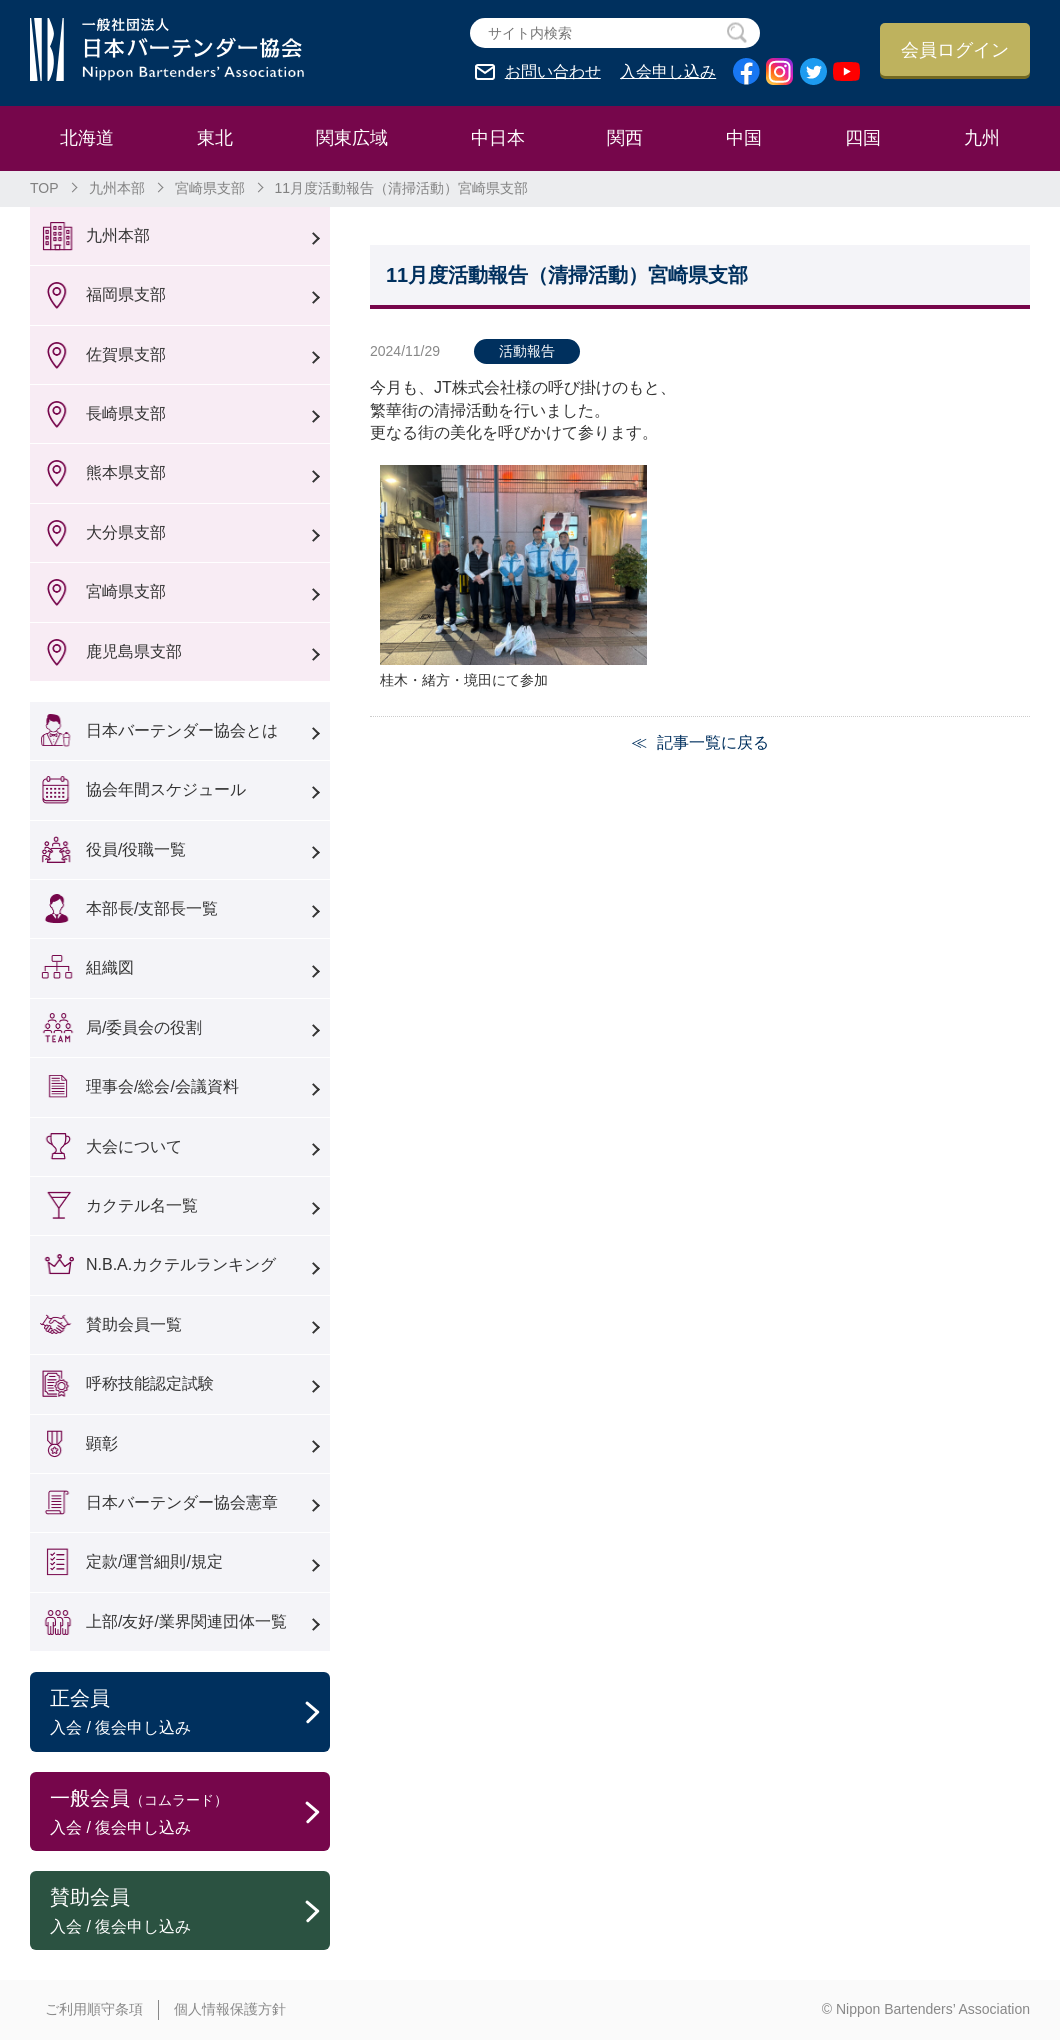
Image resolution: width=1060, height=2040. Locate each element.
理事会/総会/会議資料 (162, 1086)
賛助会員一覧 (134, 1324)
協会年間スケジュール (166, 789)
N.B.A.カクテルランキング (181, 1264)
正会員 (190, 1713)
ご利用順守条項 (94, 2009)
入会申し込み (668, 72)
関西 (625, 138)
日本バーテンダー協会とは (182, 730)
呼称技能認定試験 (150, 1383)
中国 (744, 138)
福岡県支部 (126, 294)
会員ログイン (955, 50)
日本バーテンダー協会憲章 (182, 1502)
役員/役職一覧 (136, 849)
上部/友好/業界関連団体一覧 (186, 1621)
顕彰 (102, 1443)
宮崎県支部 (210, 188)
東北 (215, 138)
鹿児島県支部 (134, 651)
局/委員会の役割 (144, 1027)
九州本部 (117, 188)
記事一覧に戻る (713, 742)
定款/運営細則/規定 (154, 1561)
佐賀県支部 (126, 354)
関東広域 (352, 138)
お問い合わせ (553, 72)
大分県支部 (126, 532)
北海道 (87, 138)
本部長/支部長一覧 (152, 908)
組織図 (110, 967)
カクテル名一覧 (142, 1205)
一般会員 (190, 1813)
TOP (44, 188)
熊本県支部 (126, 472)
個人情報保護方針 (230, 2009)
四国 (863, 138)
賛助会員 (190, 1912)
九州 (982, 138)
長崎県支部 (126, 413)
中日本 (498, 138)
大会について (134, 1146)
